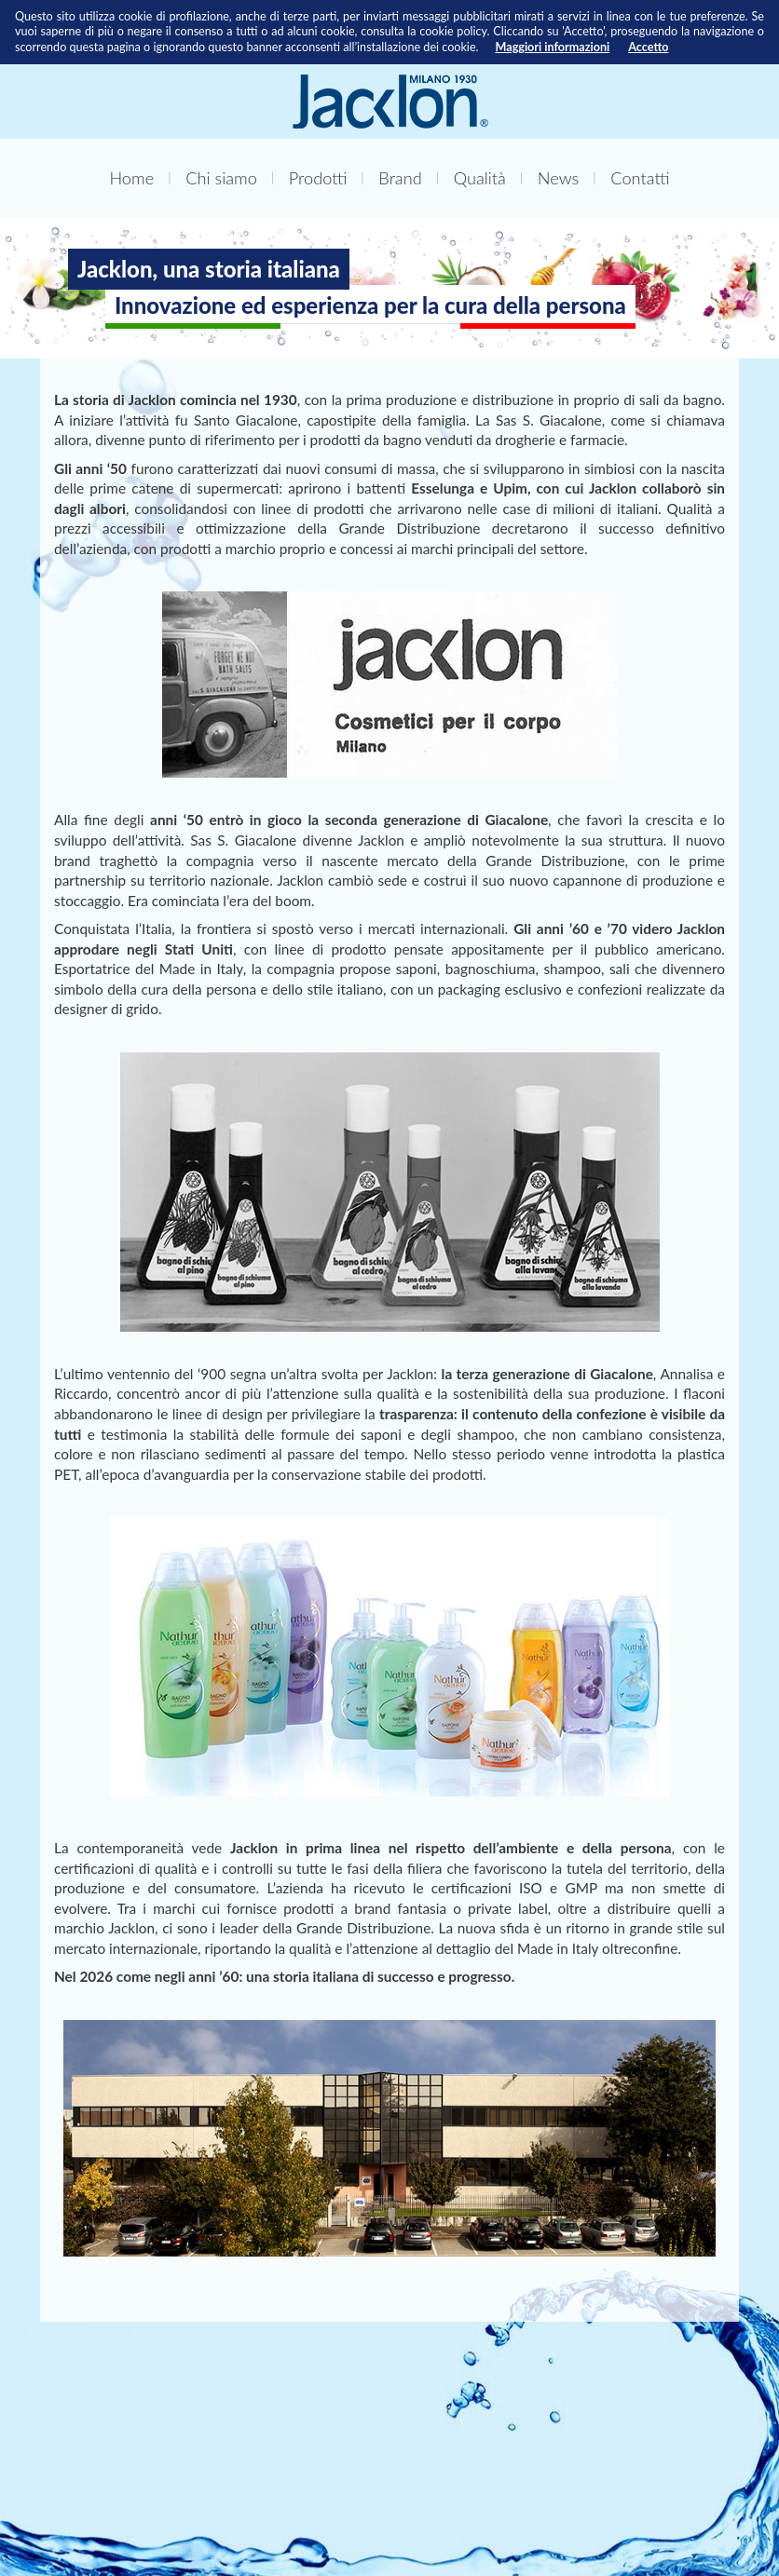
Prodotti (318, 178)
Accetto (648, 47)
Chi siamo (221, 178)
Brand (399, 178)
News (558, 178)
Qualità (480, 178)
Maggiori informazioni (553, 47)
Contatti (639, 178)
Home (131, 178)
